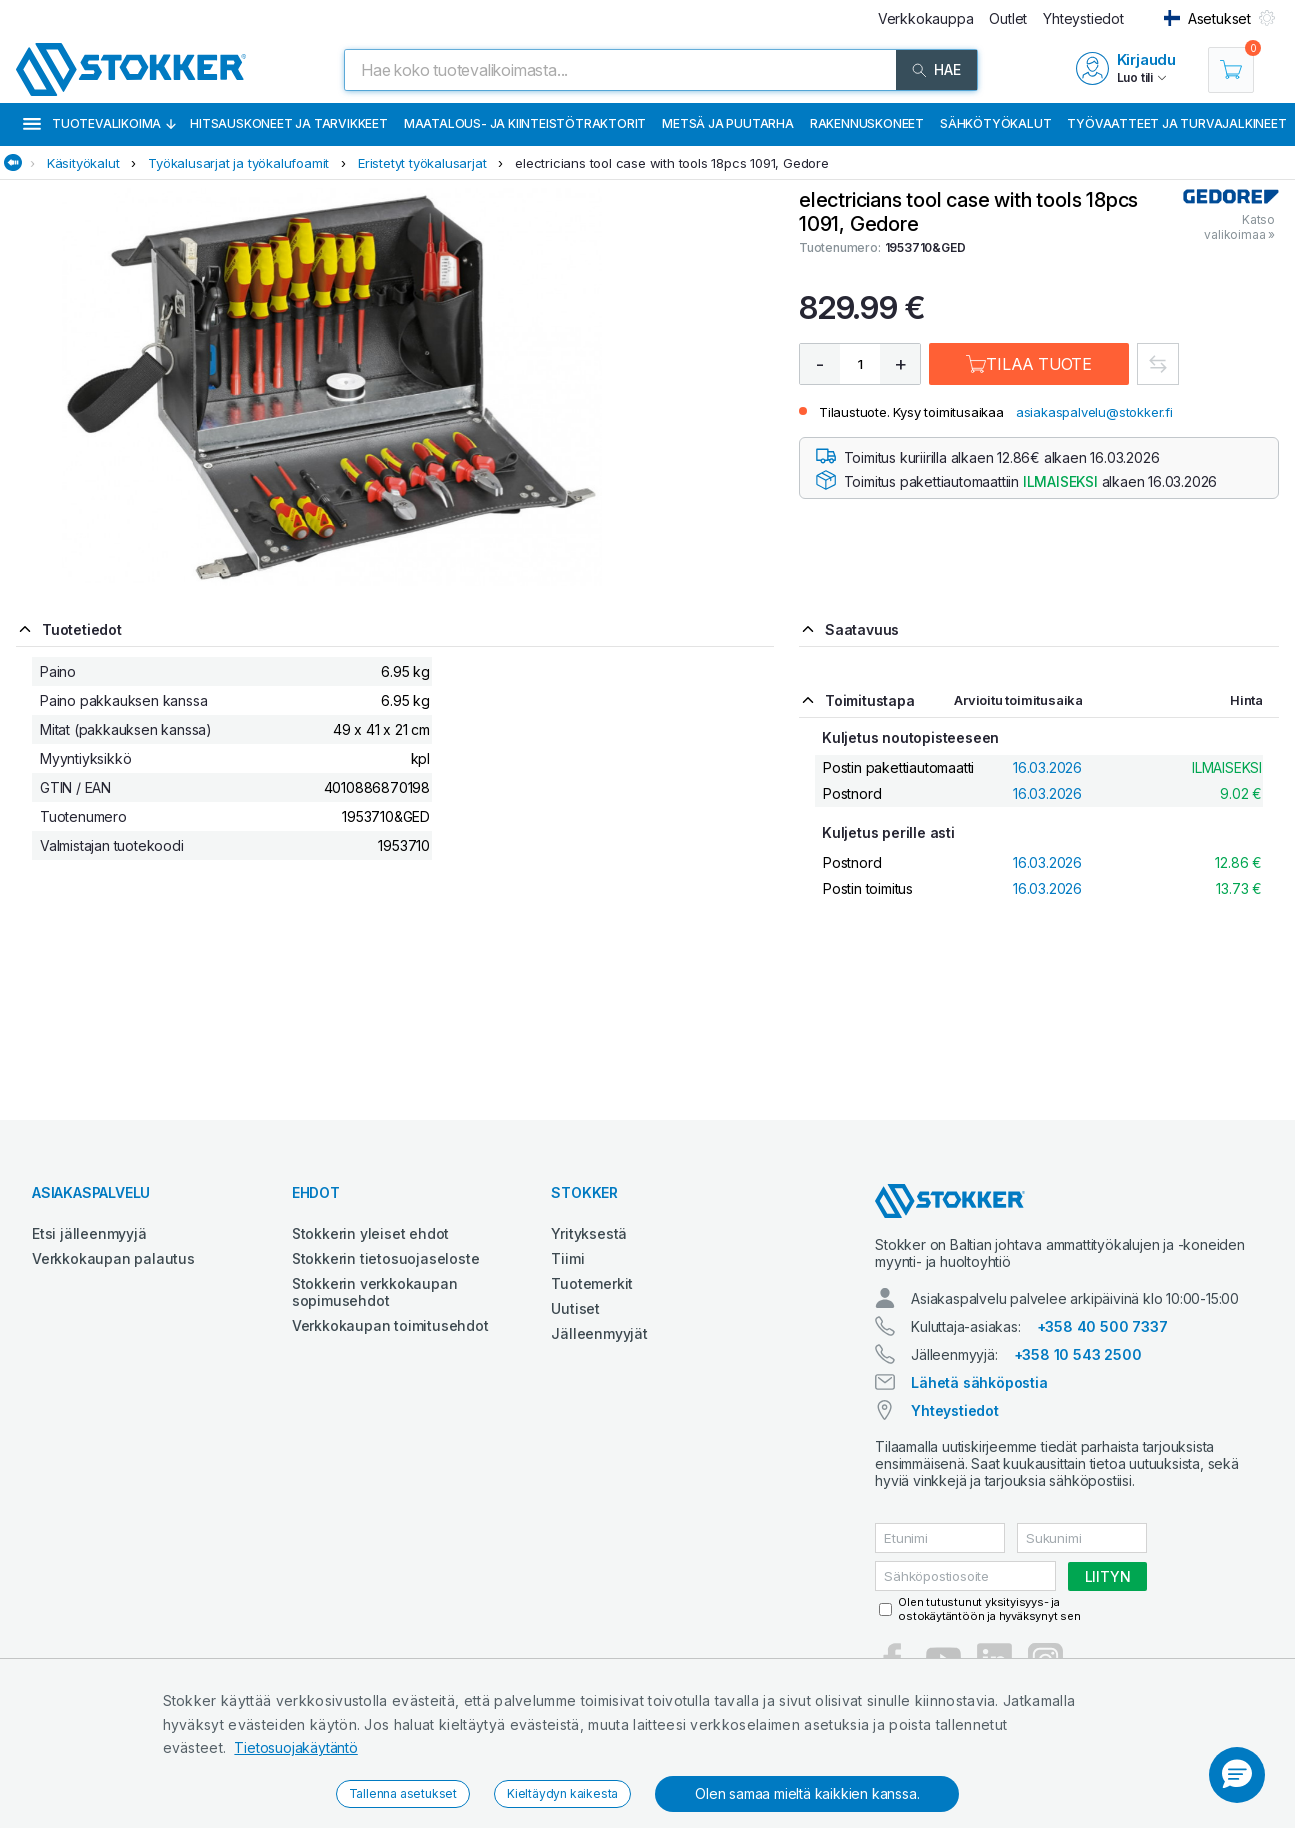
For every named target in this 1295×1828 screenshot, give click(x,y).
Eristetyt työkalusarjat (422, 163)
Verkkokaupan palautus (113, 1258)
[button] (1237, 1775)
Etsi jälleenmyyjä (89, 1233)
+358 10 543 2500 (1078, 1354)
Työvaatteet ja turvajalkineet (1176, 123)
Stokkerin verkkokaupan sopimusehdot (375, 1292)
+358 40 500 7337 (1102, 1326)
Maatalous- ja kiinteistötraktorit (525, 123)
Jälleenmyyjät (599, 1333)
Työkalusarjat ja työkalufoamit (238, 163)
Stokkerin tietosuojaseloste (386, 1258)
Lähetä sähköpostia (979, 1382)
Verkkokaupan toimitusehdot (390, 1325)
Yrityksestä (589, 1233)
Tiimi (567, 1258)
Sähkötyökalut (995, 123)
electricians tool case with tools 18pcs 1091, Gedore (672, 163)
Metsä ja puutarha (728, 123)
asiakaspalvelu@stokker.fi (1094, 412)
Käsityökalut (83, 163)
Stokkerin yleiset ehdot (370, 1233)
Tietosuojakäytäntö (295, 1747)
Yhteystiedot (955, 1410)
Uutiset (575, 1308)
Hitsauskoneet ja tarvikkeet (289, 123)
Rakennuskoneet (867, 123)
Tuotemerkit (592, 1283)
